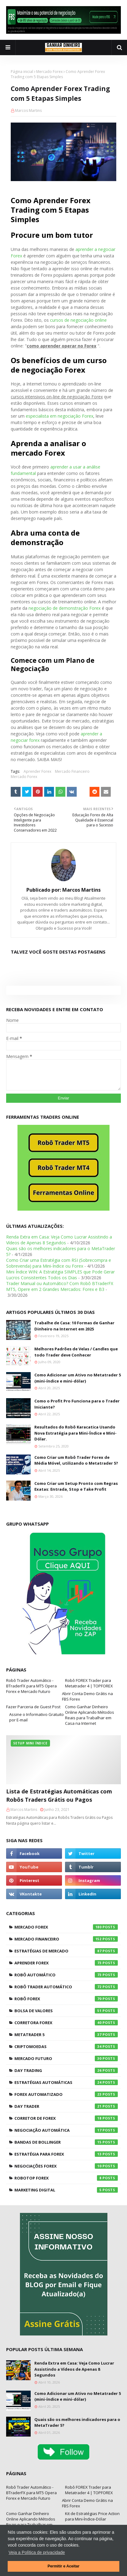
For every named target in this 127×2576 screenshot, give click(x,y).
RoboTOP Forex (66, 2178)
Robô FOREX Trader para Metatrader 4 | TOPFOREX (89, 1683)
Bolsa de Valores (66, 2010)
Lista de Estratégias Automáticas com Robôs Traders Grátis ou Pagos (59, 1795)
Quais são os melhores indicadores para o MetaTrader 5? (77, 2422)
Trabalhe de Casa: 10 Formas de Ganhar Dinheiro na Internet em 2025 (74, 1326)
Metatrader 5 (66, 2034)
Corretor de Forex (66, 2118)
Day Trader (66, 2106)
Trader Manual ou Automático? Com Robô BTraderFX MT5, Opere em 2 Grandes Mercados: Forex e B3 (59, 1286)
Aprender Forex (37, 771)
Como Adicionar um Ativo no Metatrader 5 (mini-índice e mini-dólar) (77, 1378)
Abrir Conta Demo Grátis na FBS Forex (87, 1696)
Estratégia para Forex (66, 2154)
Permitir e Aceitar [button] (63, 2566)
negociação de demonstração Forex (65, 608)
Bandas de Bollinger (66, 2142)
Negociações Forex (66, 2166)
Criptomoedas (66, 2046)
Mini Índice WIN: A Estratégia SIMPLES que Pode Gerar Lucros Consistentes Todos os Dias (60, 1274)
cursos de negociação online (78, 320)
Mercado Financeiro (72, 771)
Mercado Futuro (66, 2058)
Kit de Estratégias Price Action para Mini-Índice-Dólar (92, 2516)
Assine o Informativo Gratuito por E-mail (36, 1717)
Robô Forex (66, 1998)
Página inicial (22, 71)
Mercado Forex (49, 71)
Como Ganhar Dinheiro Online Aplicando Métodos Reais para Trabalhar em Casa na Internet (89, 1715)
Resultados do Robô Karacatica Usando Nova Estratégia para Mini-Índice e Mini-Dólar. (75, 1433)
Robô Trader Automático (66, 1987)
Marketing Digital (66, 2190)
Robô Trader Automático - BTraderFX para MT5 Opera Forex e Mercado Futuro (31, 1686)
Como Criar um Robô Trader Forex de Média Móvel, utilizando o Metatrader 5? (76, 1460)
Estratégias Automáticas (66, 2082)
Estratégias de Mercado (66, 1951)
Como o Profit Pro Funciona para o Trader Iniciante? (77, 1404)
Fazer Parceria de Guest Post (33, 1706)
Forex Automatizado (66, 2094)
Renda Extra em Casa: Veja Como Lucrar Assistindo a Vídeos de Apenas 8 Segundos (59, 1240)
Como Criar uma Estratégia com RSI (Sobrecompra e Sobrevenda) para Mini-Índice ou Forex (58, 1263)
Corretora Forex (66, 2022)
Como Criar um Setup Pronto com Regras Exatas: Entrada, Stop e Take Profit (76, 1486)
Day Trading (66, 2070)
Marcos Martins (28, 110)
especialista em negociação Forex (59, 416)
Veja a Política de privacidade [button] (37, 2552)
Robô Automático (66, 1975)
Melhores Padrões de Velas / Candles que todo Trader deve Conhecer (76, 1352)
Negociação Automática (66, 2130)
